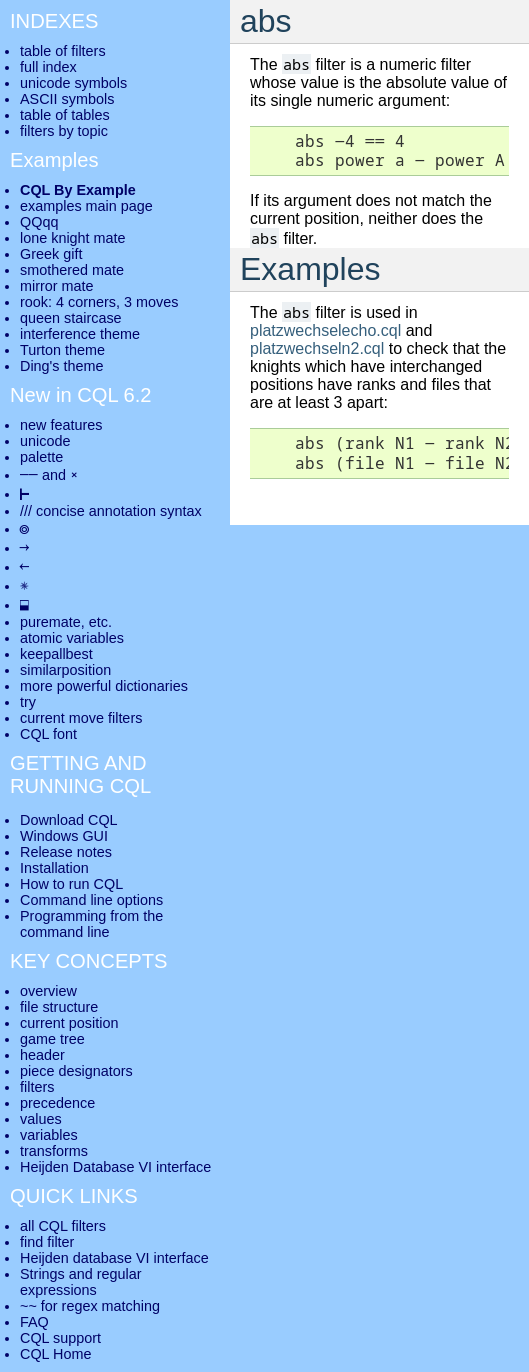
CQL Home (55, 1354)
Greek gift (51, 254)
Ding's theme (62, 366)
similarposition (65, 670)
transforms (54, 1151)
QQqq (39, 222)
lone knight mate (73, 238)
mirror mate (57, 286)
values (41, 1119)
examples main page (86, 206)
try (28, 702)
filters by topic (64, 131)
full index (48, 67)
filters (37, 1087)
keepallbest (56, 654)
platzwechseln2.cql (317, 348)
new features (61, 425)
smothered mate (72, 270)
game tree (52, 1039)
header (42, 1055)
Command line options (91, 900)
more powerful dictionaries (104, 686)
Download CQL (69, 820)
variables (49, 1135)
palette (41, 457)
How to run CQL (71, 884)
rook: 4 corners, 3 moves (99, 302)
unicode (45, 441)
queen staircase (71, 318)
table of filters (63, 51)
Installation (54, 868)
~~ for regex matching (90, 1306)
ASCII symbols (67, 99)
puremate (50, 622)
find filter (47, 1242)
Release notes (66, 852)
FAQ (34, 1322)
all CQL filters (63, 1226)
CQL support (60, 1338)
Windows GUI (64, 836)
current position (69, 1023)
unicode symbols (73, 83)
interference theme (80, 334)
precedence (57, 1103)
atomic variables (72, 638)
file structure (59, 1007)
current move (62, 718)
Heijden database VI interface (114, 1258)
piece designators (76, 1071)
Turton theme (62, 350)
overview (48, 991)
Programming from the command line (91, 924)
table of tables (65, 115)
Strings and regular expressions (81, 1282)
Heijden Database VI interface (115, 1167)
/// (26, 511)
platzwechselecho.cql (325, 330)
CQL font (48, 734)
